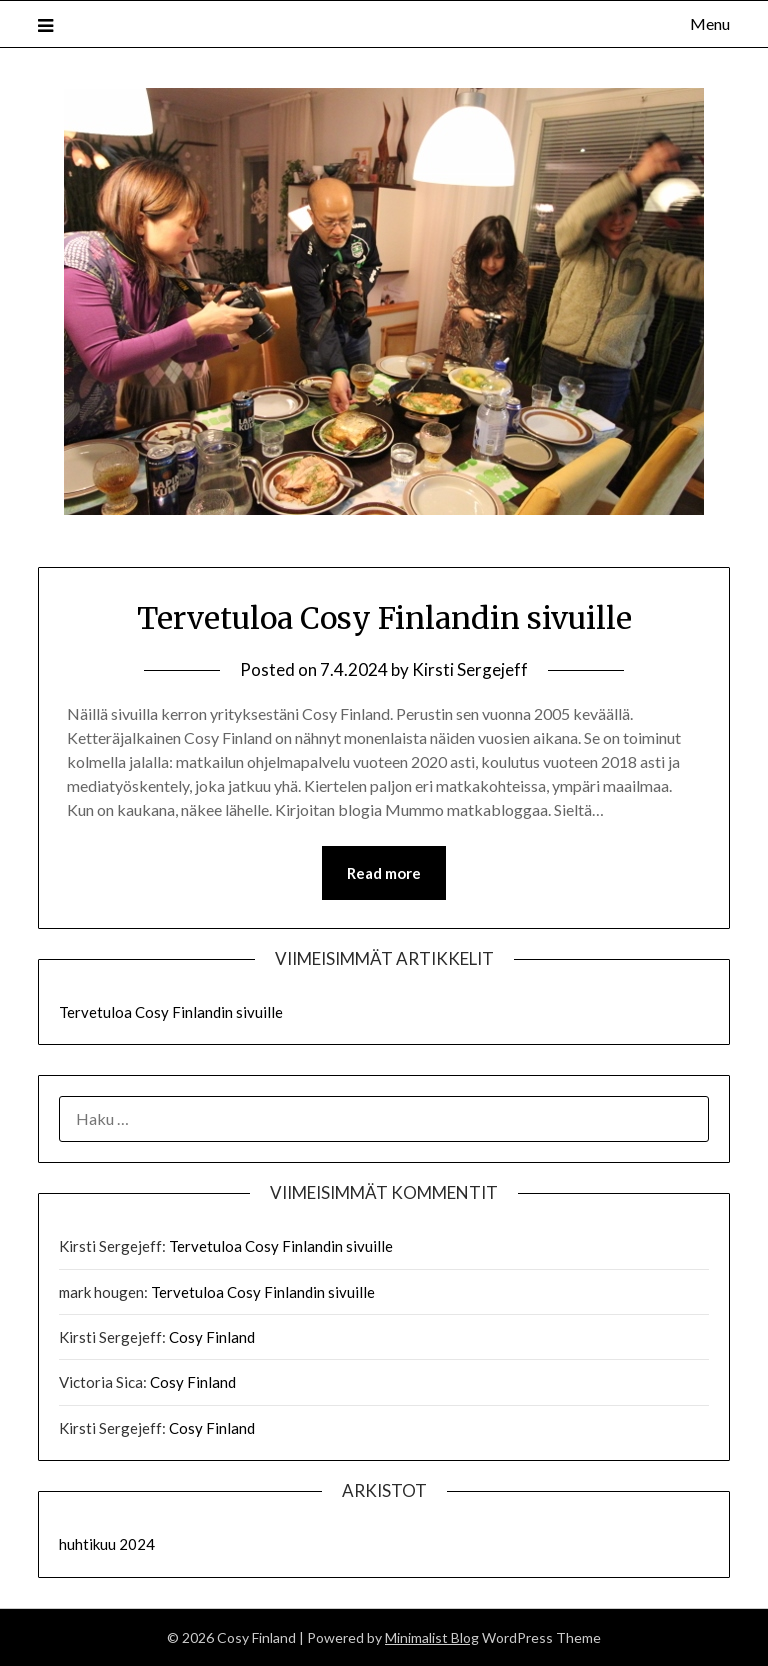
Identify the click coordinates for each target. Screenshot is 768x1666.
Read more (384, 873)
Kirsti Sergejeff (470, 669)
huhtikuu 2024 (107, 1544)
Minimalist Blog (432, 1637)
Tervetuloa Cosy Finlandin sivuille (384, 618)
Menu (710, 23)
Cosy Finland (212, 1337)
